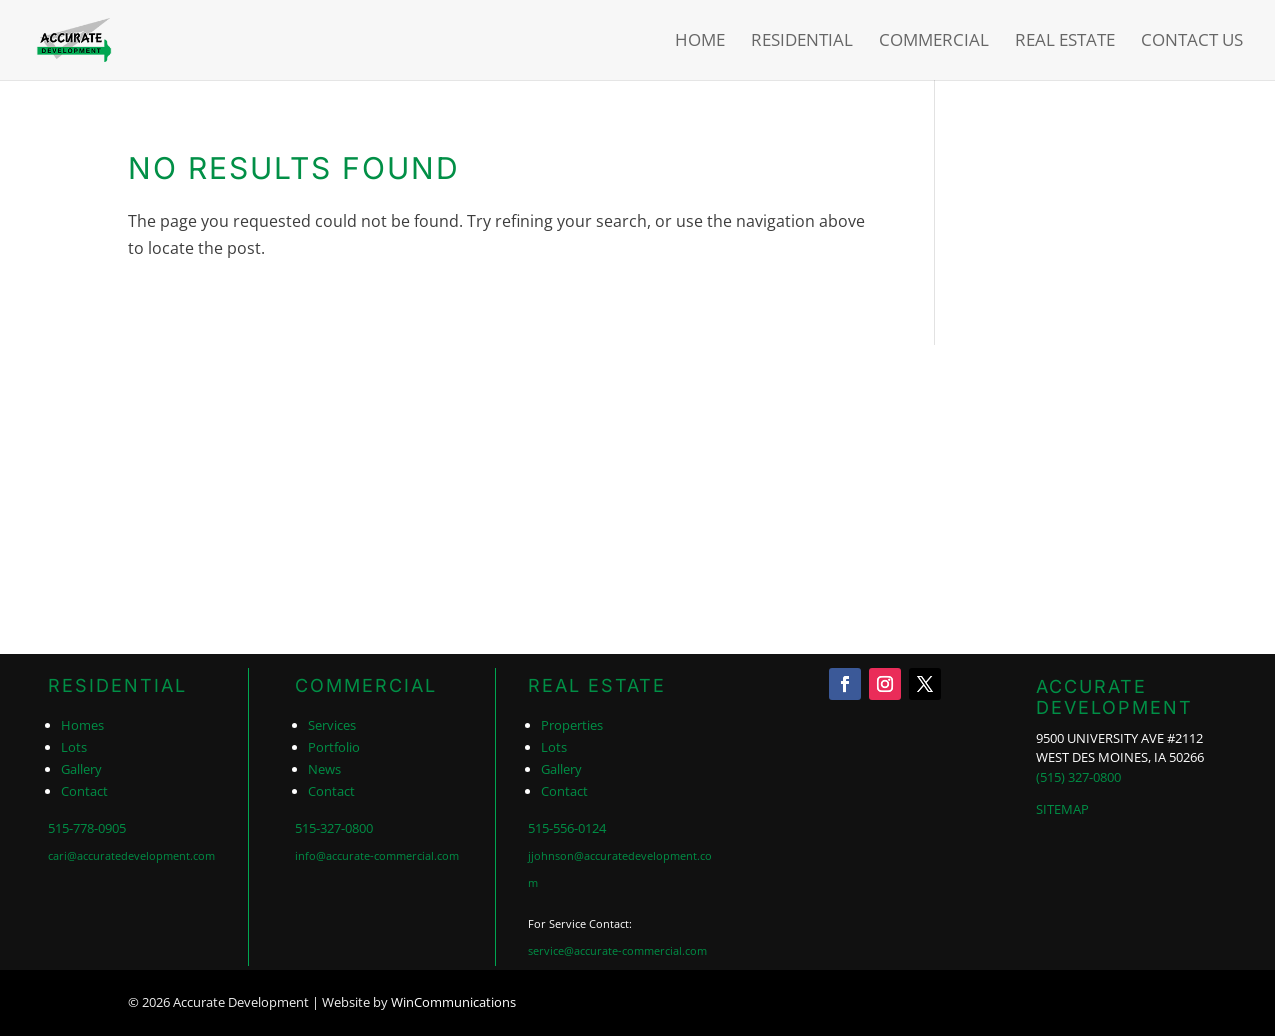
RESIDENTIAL (117, 685)
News (324, 769)
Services (332, 725)
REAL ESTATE (597, 685)
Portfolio (334, 747)
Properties (572, 725)
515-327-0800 (334, 828)
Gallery (81, 769)
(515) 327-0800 (1078, 777)
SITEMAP (1062, 809)
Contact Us (1192, 42)
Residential (802, 42)
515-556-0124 (567, 828)
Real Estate (1065, 42)
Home (700, 42)
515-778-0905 (87, 828)
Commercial (934, 42)
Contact (84, 791)
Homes (82, 725)
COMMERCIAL (366, 685)
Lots (74, 747)
